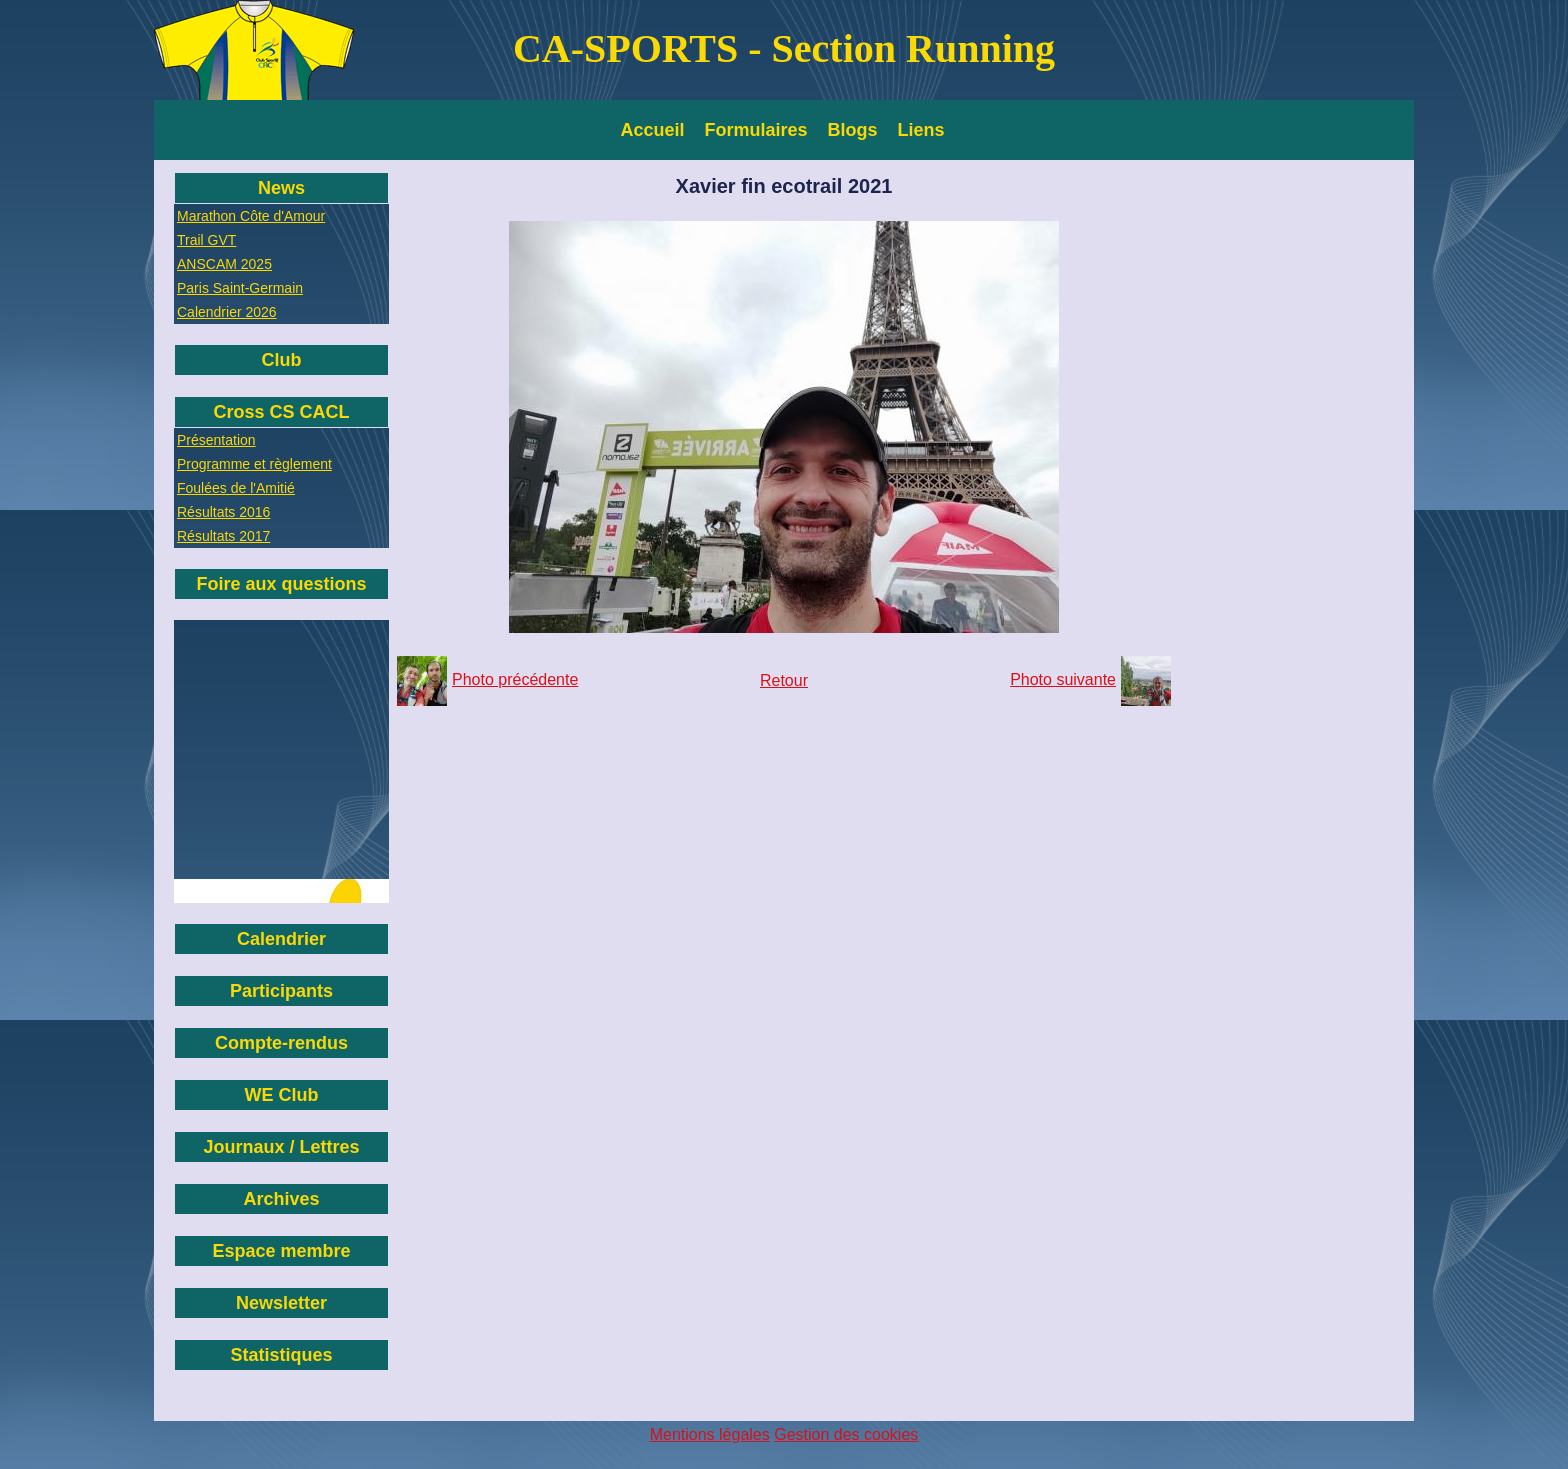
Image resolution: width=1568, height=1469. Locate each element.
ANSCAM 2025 (224, 264)
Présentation (216, 440)
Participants (281, 991)
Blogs (853, 130)
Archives (281, 1199)
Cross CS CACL (281, 412)
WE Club (282, 1095)
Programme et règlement (254, 464)
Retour (784, 680)
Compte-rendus (281, 1043)
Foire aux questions (281, 584)
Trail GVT (206, 240)
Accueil (653, 130)
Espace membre (281, 1251)
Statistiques (281, 1355)
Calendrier (281, 939)
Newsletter (281, 1303)
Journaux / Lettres (281, 1147)
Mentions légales (710, 1434)
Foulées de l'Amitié (236, 488)
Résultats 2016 (223, 512)
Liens (921, 130)
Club (282, 360)
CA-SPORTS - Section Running (784, 48)
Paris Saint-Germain (240, 288)
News (281, 188)
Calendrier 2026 (227, 312)
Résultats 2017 (223, 536)
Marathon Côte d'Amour (251, 216)
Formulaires (756, 130)
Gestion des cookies (846, 1434)
